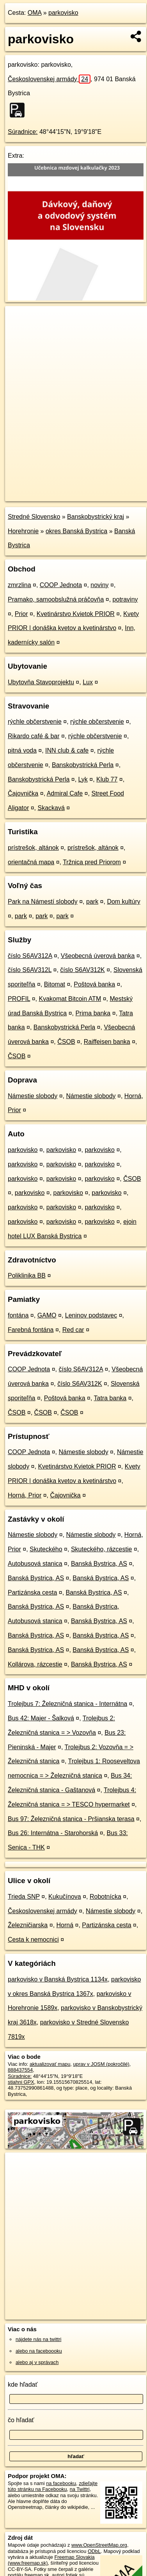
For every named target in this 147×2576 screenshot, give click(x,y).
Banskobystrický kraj (95, 516)
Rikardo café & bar (34, 736)
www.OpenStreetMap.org (99, 2545)
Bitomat (54, 984)
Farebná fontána (30, 1329)
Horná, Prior (24, 1495)
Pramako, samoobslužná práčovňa (56, 599)
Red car (73, 1329)
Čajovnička (23, 793)
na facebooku (61, 2483)
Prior (21, 614)
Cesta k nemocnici (33, 1939)
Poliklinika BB (27, 1275)
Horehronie (23, 531)
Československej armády (49, 79)
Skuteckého (46, 1549)
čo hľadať (21, 2420)
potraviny (125, 599)
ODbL (94, 2551)
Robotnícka (105, 1896)
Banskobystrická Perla (82, 765)
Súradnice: (23, 131)
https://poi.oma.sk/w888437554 (39, 495)
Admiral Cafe (65, 793)
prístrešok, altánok (33, 847)
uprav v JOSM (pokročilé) (101, 2064)
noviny (99, 585)
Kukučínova (64, 1896)
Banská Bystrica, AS (99, 1563)
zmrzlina (19, 585)
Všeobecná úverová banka (98, 955)
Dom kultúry (123, 901)
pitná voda (22, 750)
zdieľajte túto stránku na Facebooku (52, 2486)
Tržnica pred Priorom (92, 862)
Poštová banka (94, 984)
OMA (35, 12)
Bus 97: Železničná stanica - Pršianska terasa (71, 1819)
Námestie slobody (32, 1096)
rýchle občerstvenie (35, 721)
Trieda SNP (24, 1896)
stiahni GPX (21, 2082)
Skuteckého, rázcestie (101, 1549)
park (92, 901)
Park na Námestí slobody (43, 901)
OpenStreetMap (62, 488)
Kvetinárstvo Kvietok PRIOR (76, 614)
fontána (18, 1315)
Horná (65, 1925)
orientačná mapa (31, 862)
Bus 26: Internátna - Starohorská (53, 1833)
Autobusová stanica (35, 1563)
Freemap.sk (102, 488)
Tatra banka (110, 1398)
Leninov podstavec (91, 1315)
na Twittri (80, 2489)
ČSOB (66, 1041)
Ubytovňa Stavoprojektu (41, 682)
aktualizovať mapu (50, 2064)
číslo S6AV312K (82, 970)
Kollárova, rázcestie (35, 1664)
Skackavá (51, 808)
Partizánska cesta (32, 1592)
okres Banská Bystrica (76, 531)
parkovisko (63, 12)
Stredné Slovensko (34, 516)
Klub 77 (106, 779)
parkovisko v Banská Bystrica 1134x (58, 1979)
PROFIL (19, 998)
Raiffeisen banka (107, 1041)
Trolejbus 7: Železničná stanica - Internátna (67, 1703)
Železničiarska (28, 1925)
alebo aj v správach (37, 2362)
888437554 (20, 2070)
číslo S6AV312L (29, 970)
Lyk (83, 779)
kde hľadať (23, 2384)
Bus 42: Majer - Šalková (41, 1718)
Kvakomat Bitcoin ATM (70, 998)
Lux (88, 682)
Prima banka (92, 1013)
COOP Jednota (61, 585)
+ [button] (18, 319)
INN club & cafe (67, 750)
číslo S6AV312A (30, 955)
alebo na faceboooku (39, 2351)
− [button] (18, 331)
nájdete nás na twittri (38, 2339)
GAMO (47, 1315)
